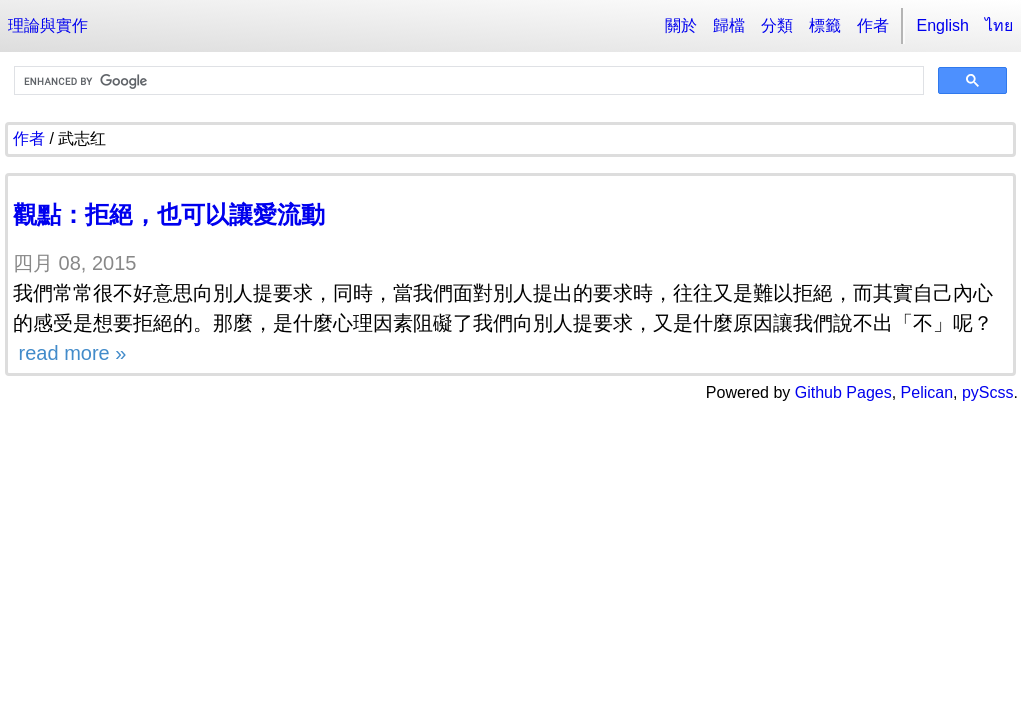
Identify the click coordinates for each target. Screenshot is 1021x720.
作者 (873, 25)
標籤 (825, 25)
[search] (467, 81)
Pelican (927, 392)
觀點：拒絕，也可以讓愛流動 (169, 214)
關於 (681, 25)
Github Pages (843, 392)
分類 (777, 25)
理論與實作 (48, 25)
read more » (69, 353)
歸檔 (729, 25)
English (943, 25)
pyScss (988, 392)
